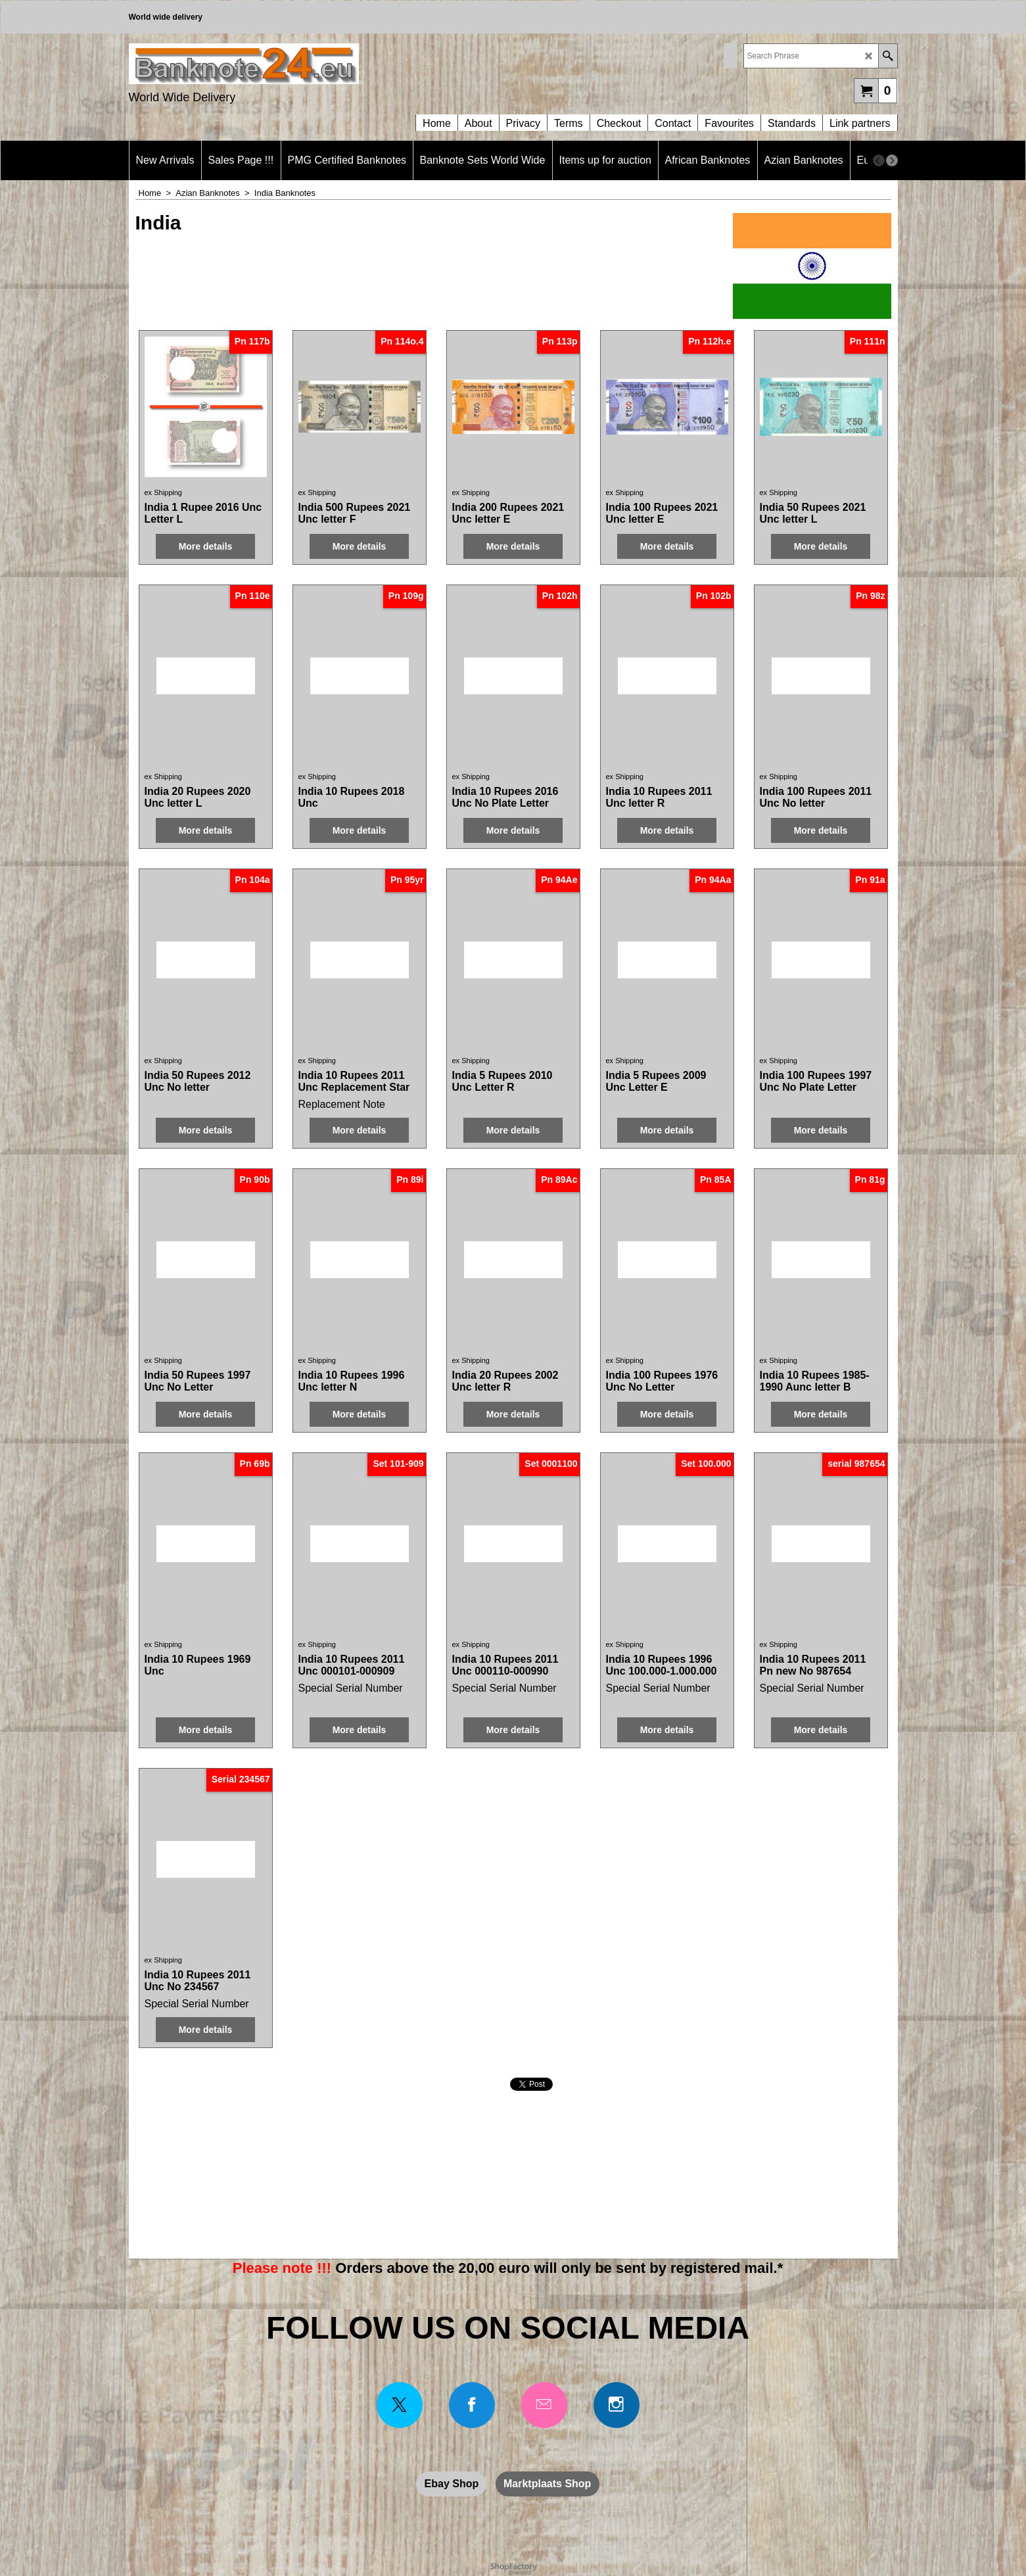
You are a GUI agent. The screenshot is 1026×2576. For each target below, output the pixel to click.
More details (206, 546)
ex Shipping (164, 492)
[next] (892, 160)
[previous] (879, 160)
